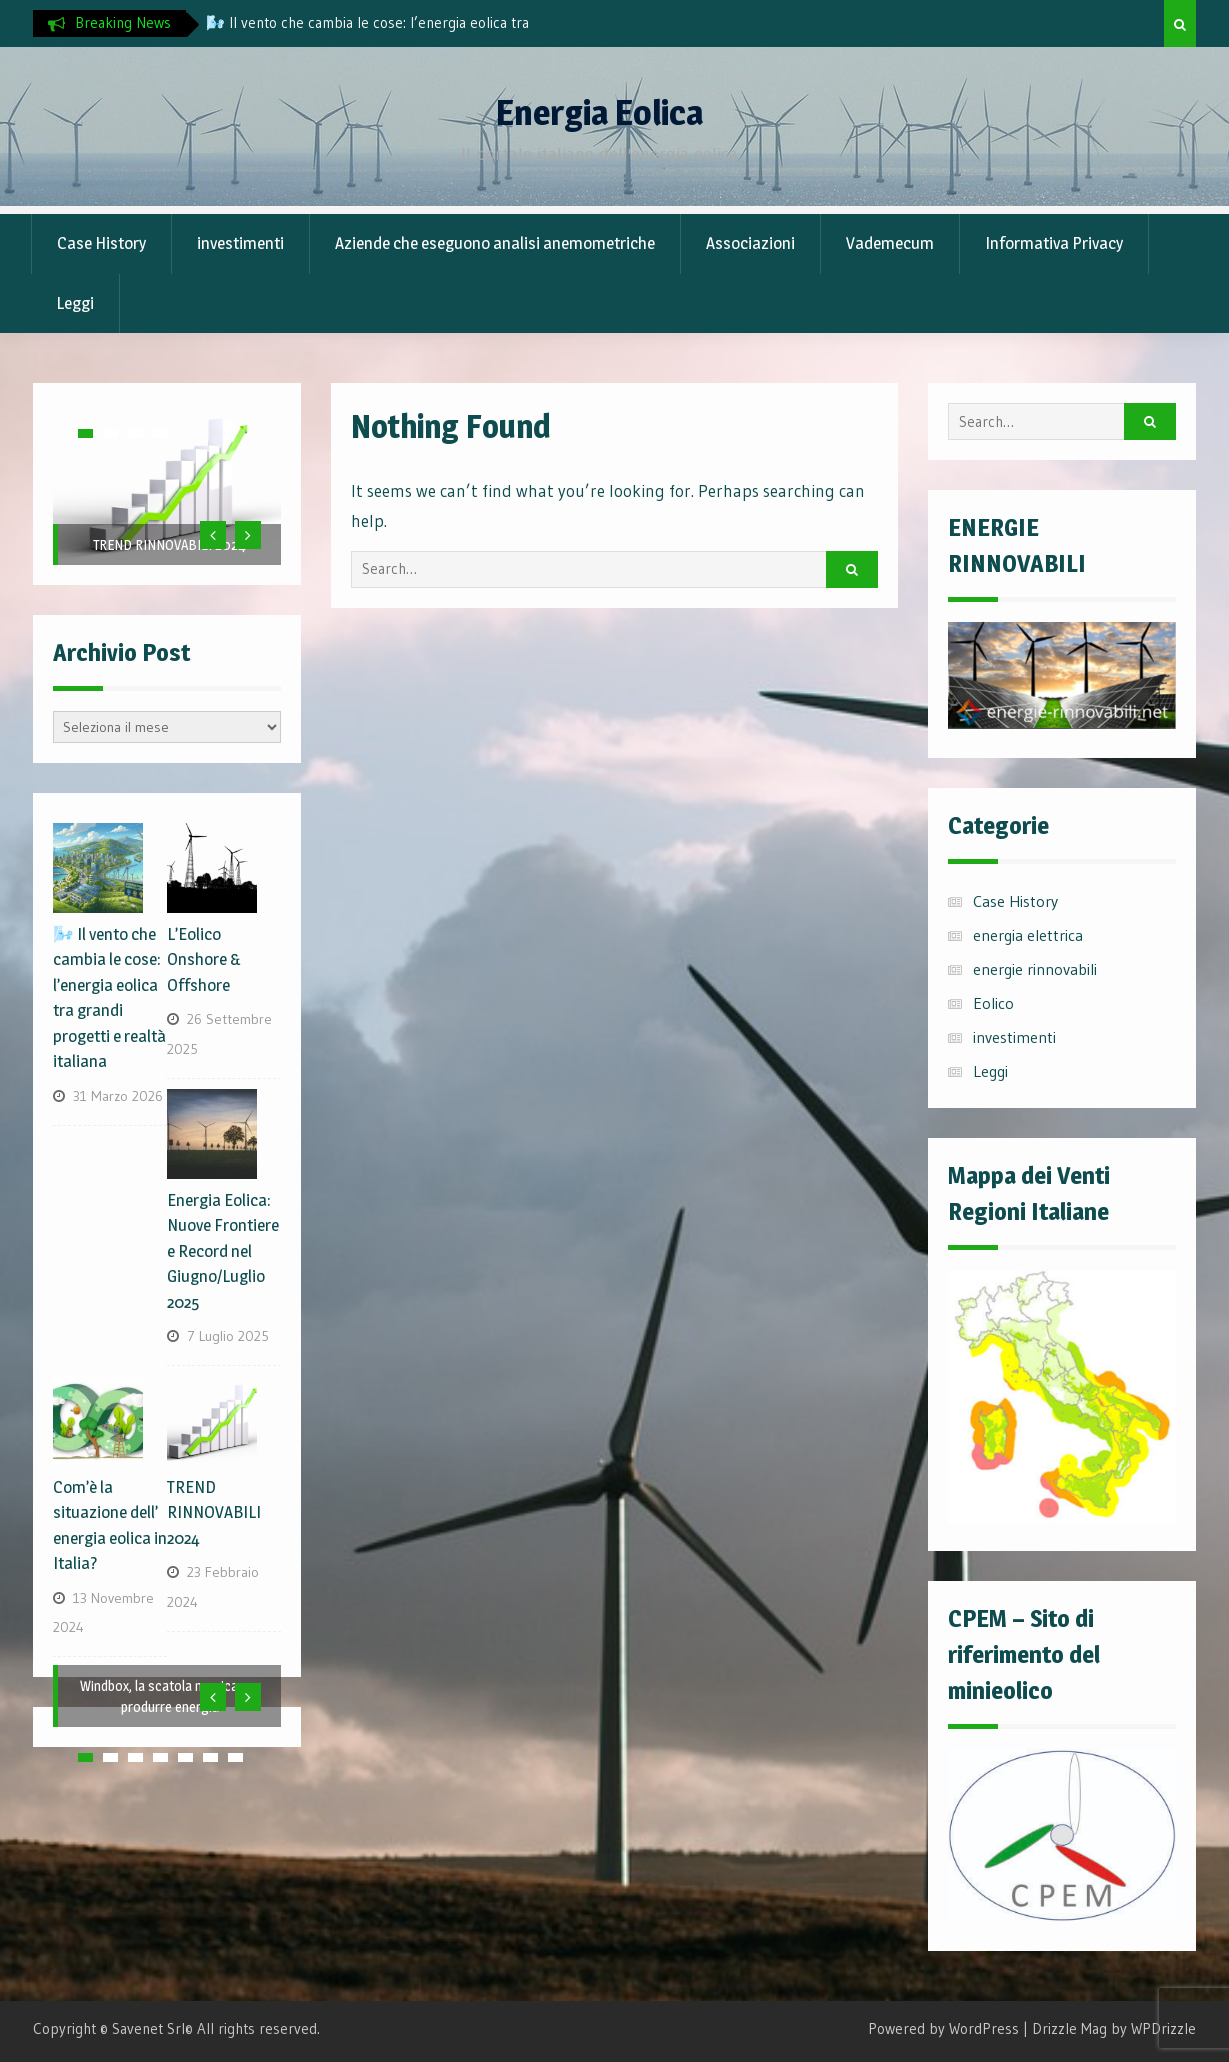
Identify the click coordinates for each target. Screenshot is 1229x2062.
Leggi (75, 303)
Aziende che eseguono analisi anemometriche (495, 243)
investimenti (240, 243)
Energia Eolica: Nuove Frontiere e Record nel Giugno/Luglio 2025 (223, 1251)
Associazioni (750, 243)
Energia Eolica (599, 112)
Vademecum (890, 243)
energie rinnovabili (1035, 969)
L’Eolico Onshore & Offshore (204, 959)
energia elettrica (1028, 935)
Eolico (993, 1003)
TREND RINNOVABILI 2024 (169, 544)
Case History (101, 243)
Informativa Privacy (1054, 243)
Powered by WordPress (943, 2028)
